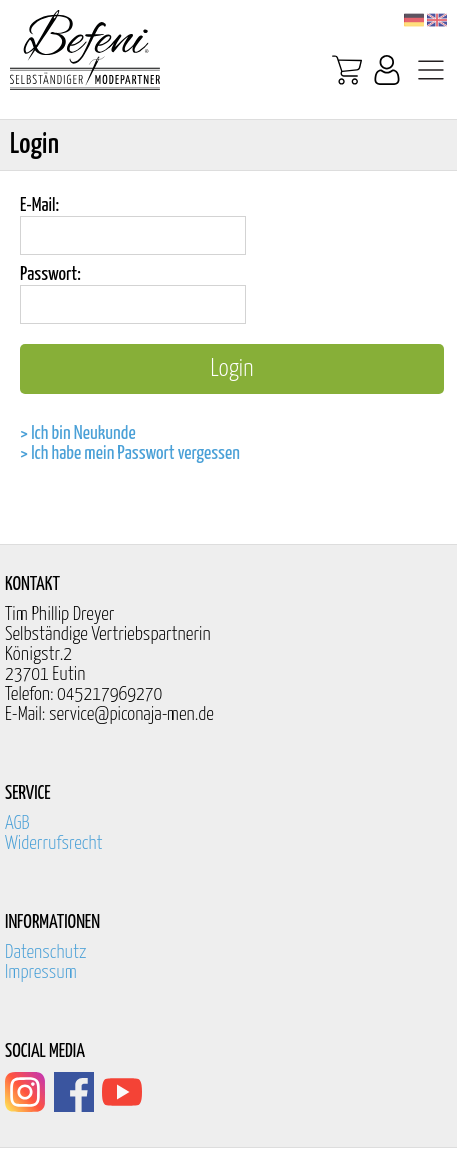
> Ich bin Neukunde (78, 433)
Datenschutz (46, 952)
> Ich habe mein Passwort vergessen (130, 453)
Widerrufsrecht (54, 843)
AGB (17, 823)
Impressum (41, 972)
